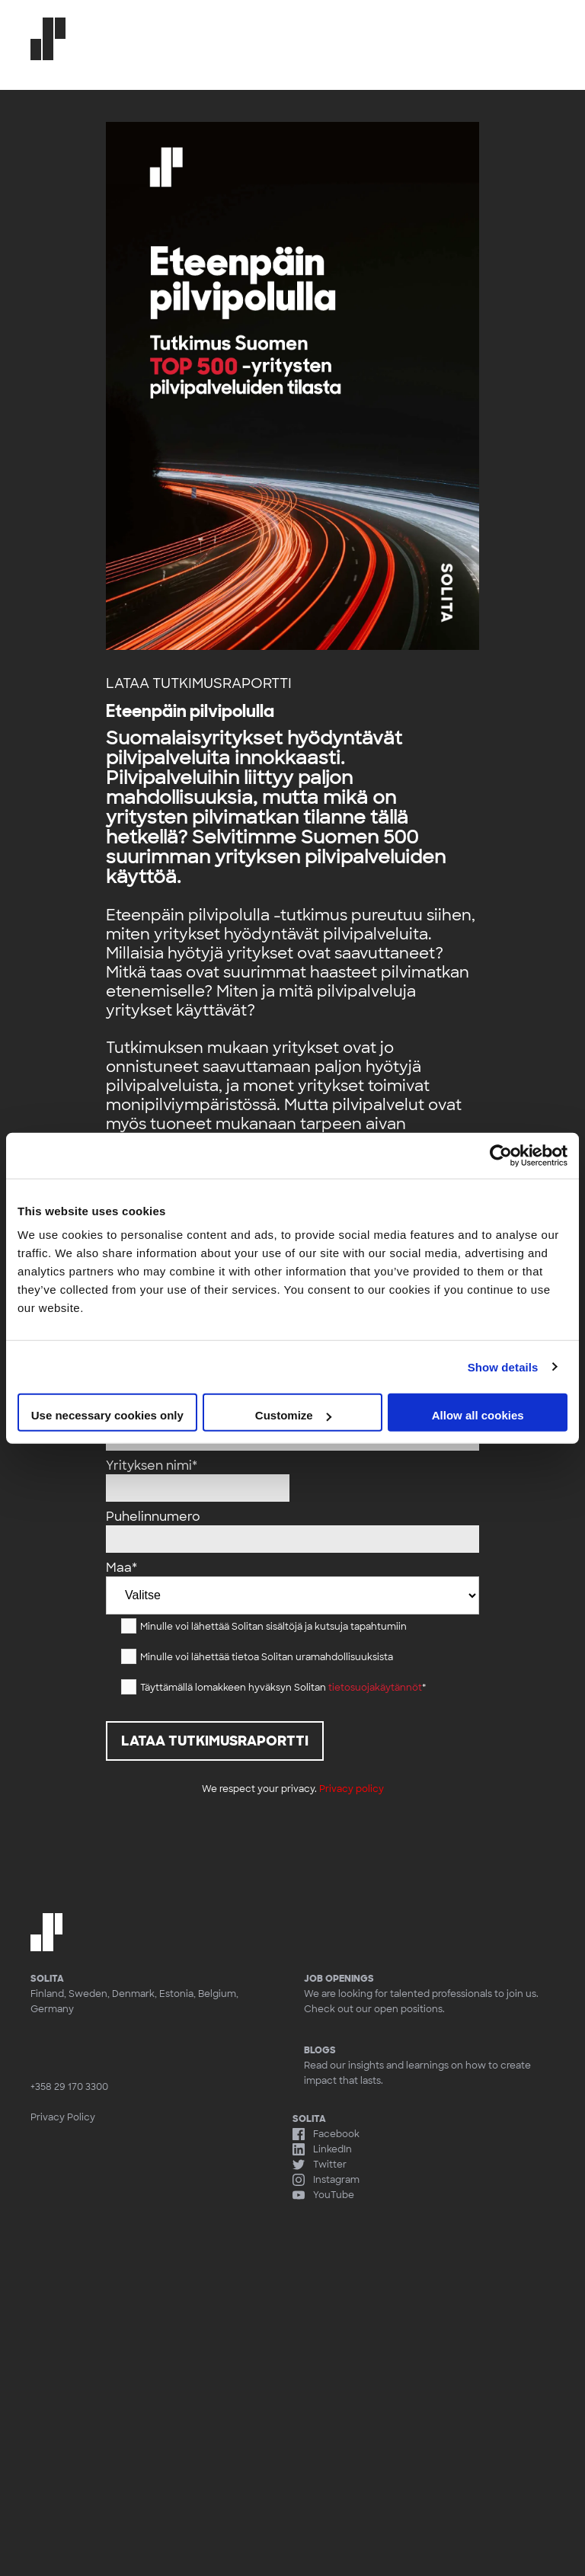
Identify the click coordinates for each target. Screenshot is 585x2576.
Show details (503, 1366)
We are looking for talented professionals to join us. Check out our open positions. (421, 2001)
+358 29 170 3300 (69, 2087)
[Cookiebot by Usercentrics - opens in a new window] (500, 1155)
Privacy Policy (62, 2117)
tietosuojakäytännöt (375, 1688)
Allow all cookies (478, 1415)
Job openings (339, 1979)
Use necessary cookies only (107, 1415)
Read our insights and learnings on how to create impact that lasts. (429, 2065)
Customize (293, 1415)
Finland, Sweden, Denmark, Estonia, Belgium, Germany (134, 2001)
